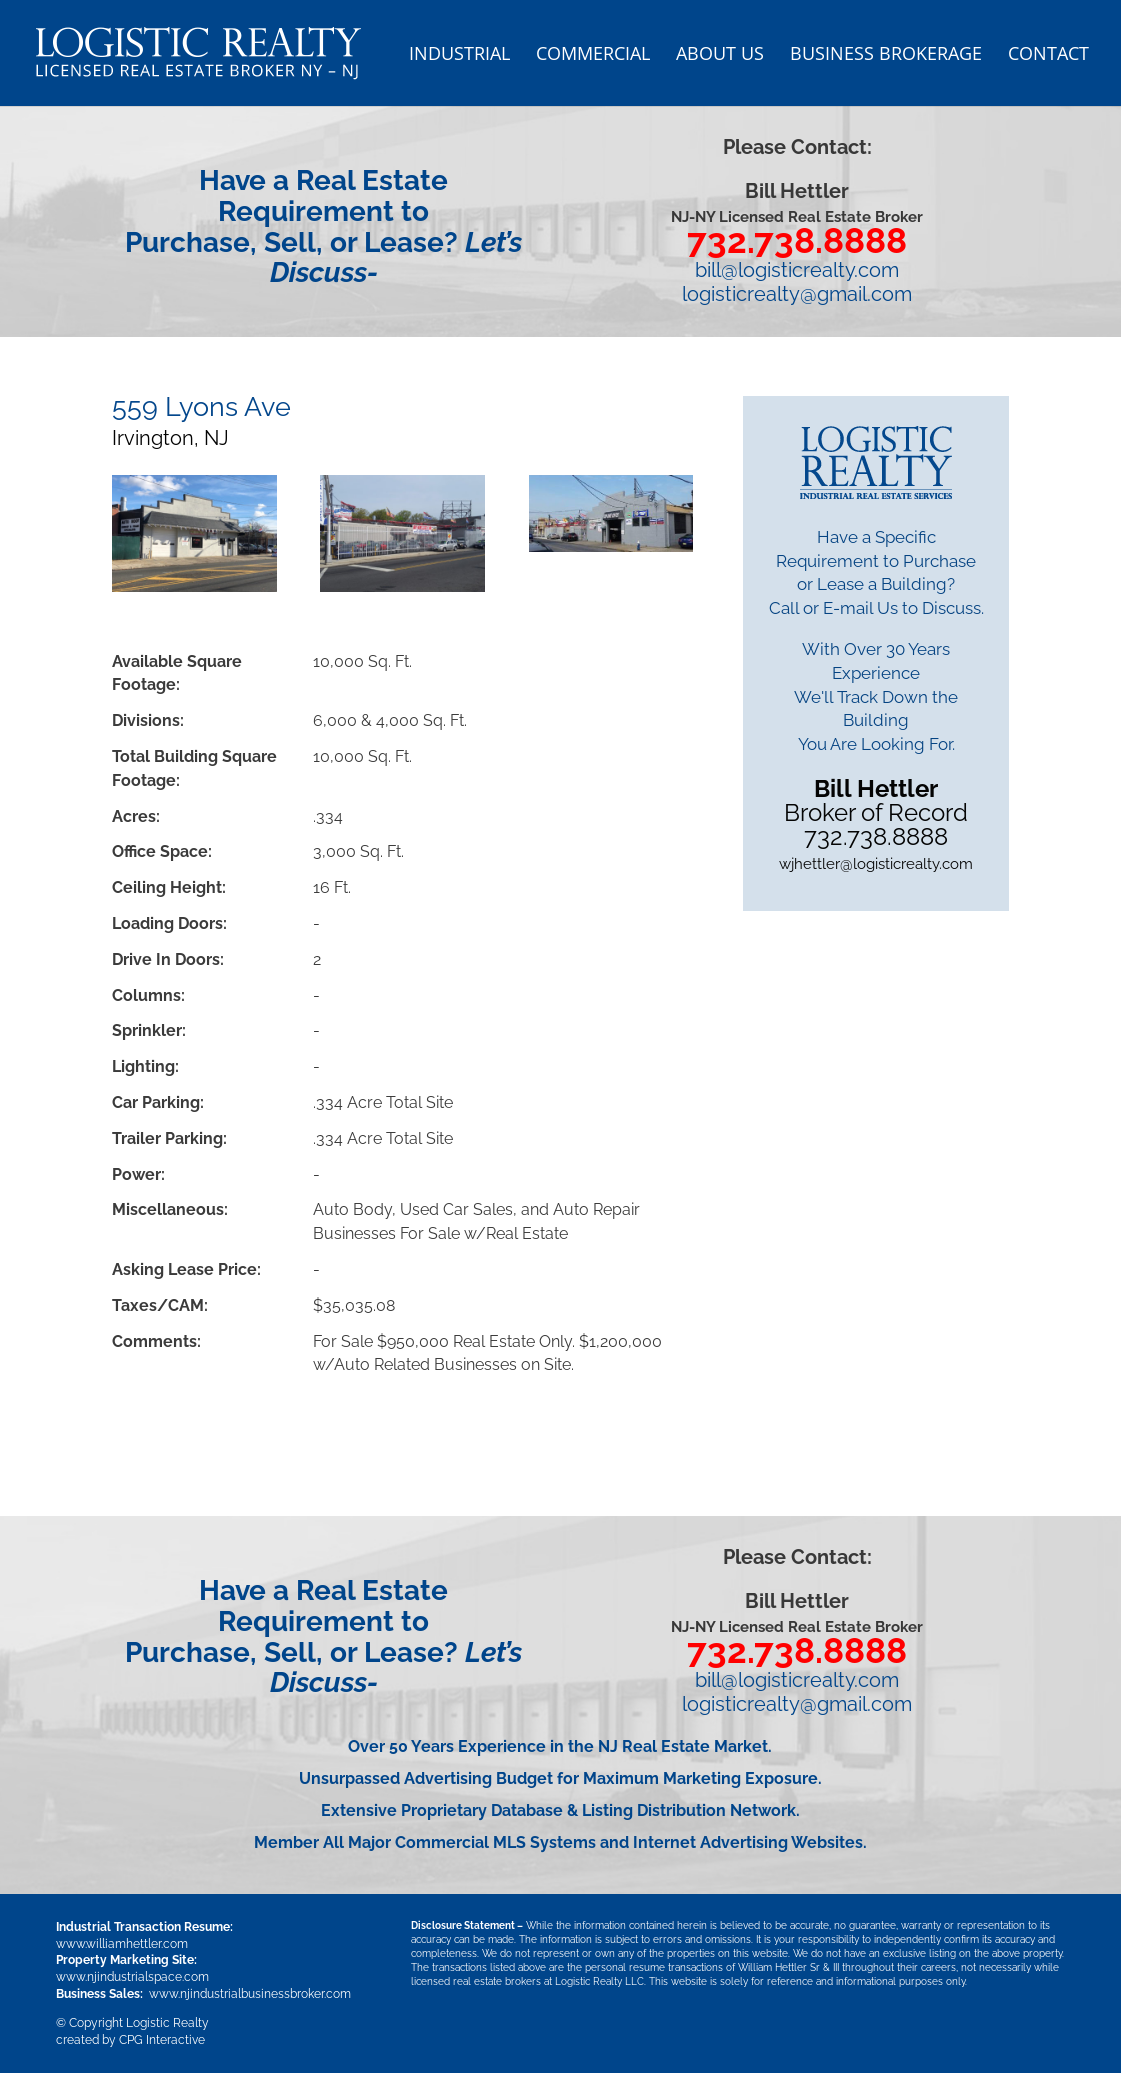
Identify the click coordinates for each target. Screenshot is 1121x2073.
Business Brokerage (886, 55)
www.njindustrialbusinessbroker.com (250, 1994)
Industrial (459, 55)
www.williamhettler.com (122, 1944)
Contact (1048, 55)
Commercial (593, 55)
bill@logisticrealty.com (797, 270)
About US (720, 55)
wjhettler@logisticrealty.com (875, 864)
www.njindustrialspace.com (132, 1977)
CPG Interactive (162, 2040)
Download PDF (203, 1433)
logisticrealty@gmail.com (797, 294)
